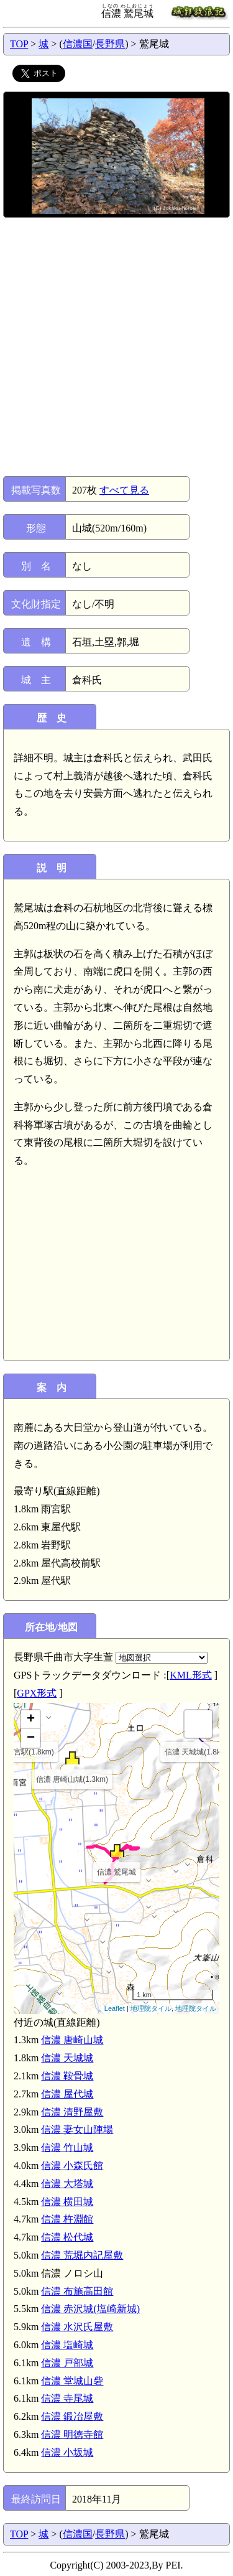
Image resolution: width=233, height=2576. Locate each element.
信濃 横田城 (67, 2201)
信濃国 (78, 44)
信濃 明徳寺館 (72, 2434)
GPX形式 (37, 1693)
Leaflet (114, 2008)
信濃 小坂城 (67, 2452)
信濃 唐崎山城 (72, 2040)
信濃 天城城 (67, 2058)
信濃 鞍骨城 (67, 2076)
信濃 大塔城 (67, 2183)
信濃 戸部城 (67, 2363)
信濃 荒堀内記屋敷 (82, 2255)
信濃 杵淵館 (67, 2219)
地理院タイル (150, 2008)
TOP (19, 44)
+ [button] (31, 1719)
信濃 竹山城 (67, 2147)
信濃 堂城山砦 (72, 2381)
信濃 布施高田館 (77, 2291)
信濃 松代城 (67, 2237)
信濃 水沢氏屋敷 (77, 2326)
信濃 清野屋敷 (72, 2112)
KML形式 (191, 1675)
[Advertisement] (116, 347)
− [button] (31, 1738)
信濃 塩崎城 (67, 2344)
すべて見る (124, 490)
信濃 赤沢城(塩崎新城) (90, 2308)
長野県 (110, 44)
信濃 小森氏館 (72, 2165)
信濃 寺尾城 (67, 2398)
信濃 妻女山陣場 (77, 2129)
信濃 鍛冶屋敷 (72, 2416)
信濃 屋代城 (67, 2094)
